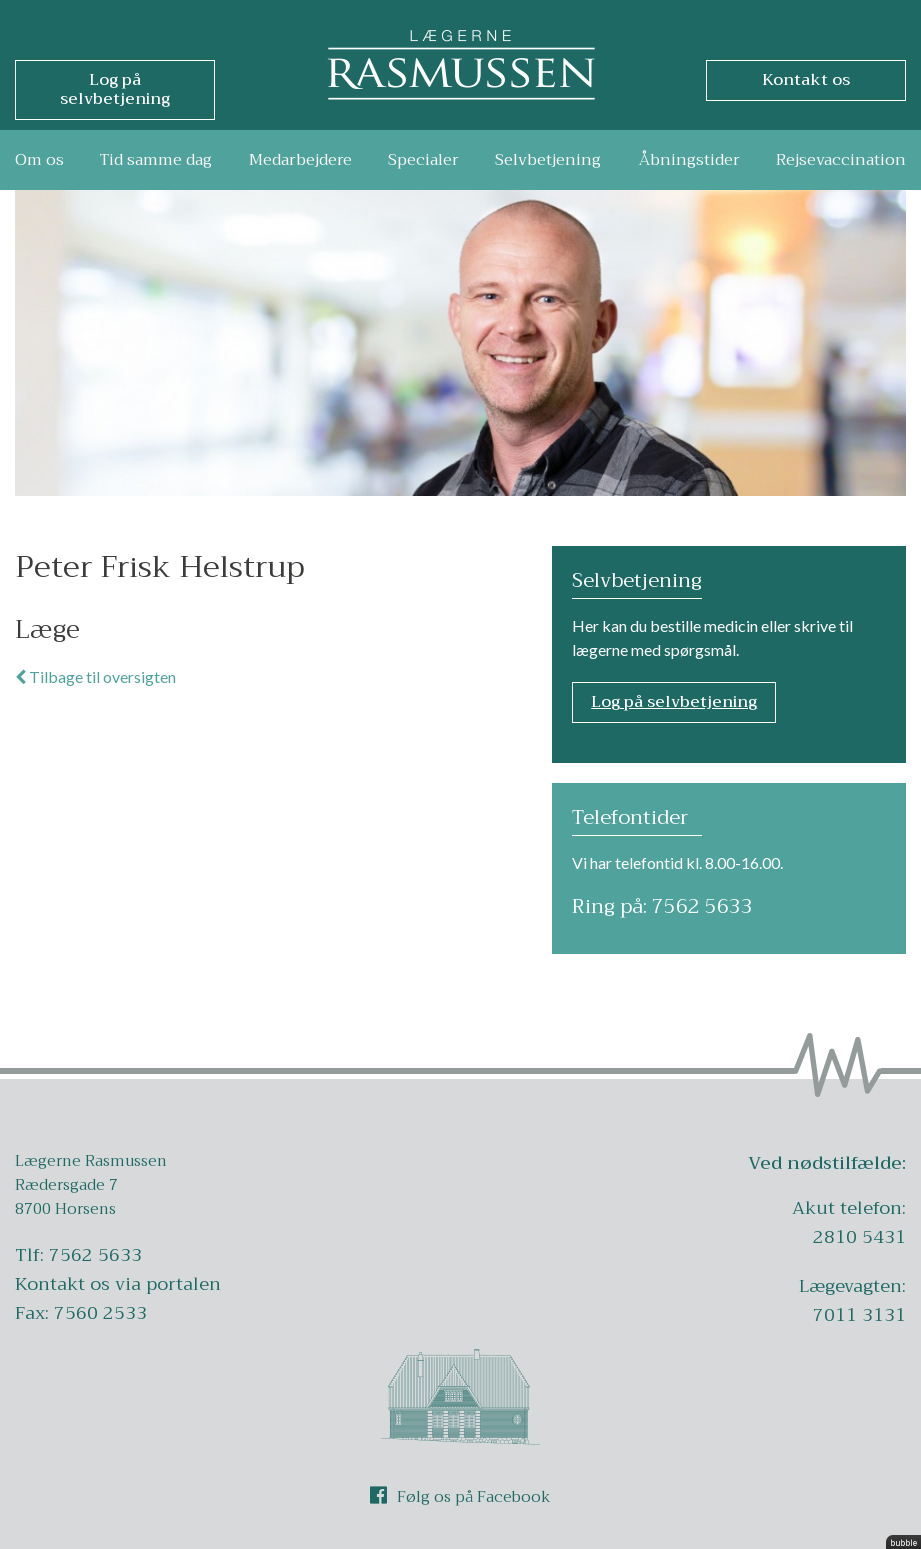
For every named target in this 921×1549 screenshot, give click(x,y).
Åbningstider (689, 160)
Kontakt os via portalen (118, 1284)
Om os (39, 160)
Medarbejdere (300, 160)
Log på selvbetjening (674, 702)
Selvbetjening (548, 160)
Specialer (423, 160)
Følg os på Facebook (460, 1497)
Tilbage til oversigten (95, 676)
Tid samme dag (156, 160)
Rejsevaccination (841, 160)
